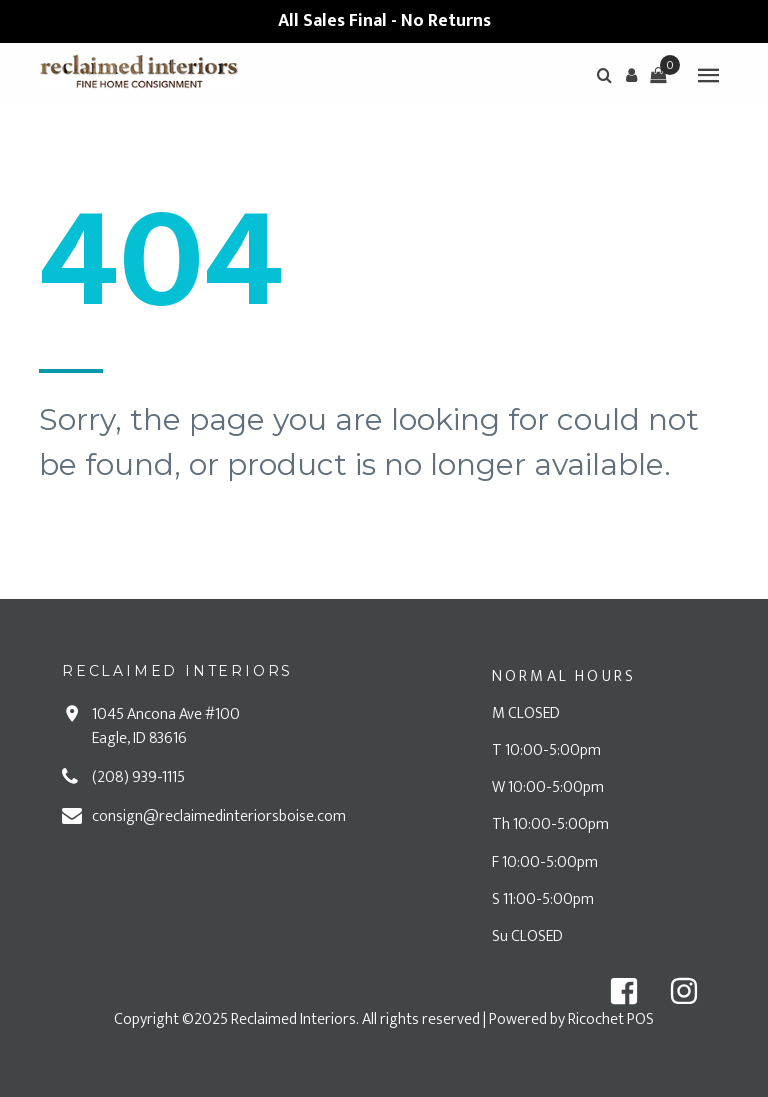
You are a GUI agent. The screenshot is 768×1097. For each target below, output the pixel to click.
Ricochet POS (611, 1019)
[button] (631, 75)
